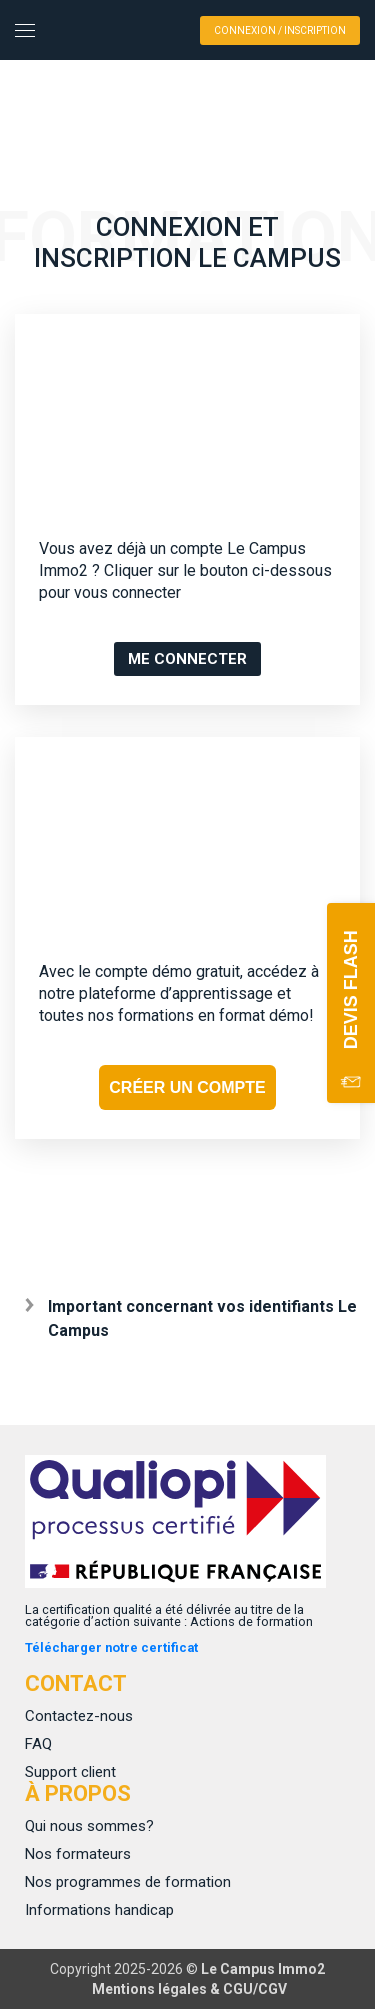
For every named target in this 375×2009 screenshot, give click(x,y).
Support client (70, 1772)
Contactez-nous (79, 1716)
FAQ (38, 1744)
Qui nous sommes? (89, 1826)
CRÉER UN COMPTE (187, 1087)
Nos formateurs (78, 1854)
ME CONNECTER (187, 659)
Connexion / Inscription (280, 30)
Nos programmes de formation (128, 1882)
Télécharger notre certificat (111, 1647)
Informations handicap (99, 1910)
